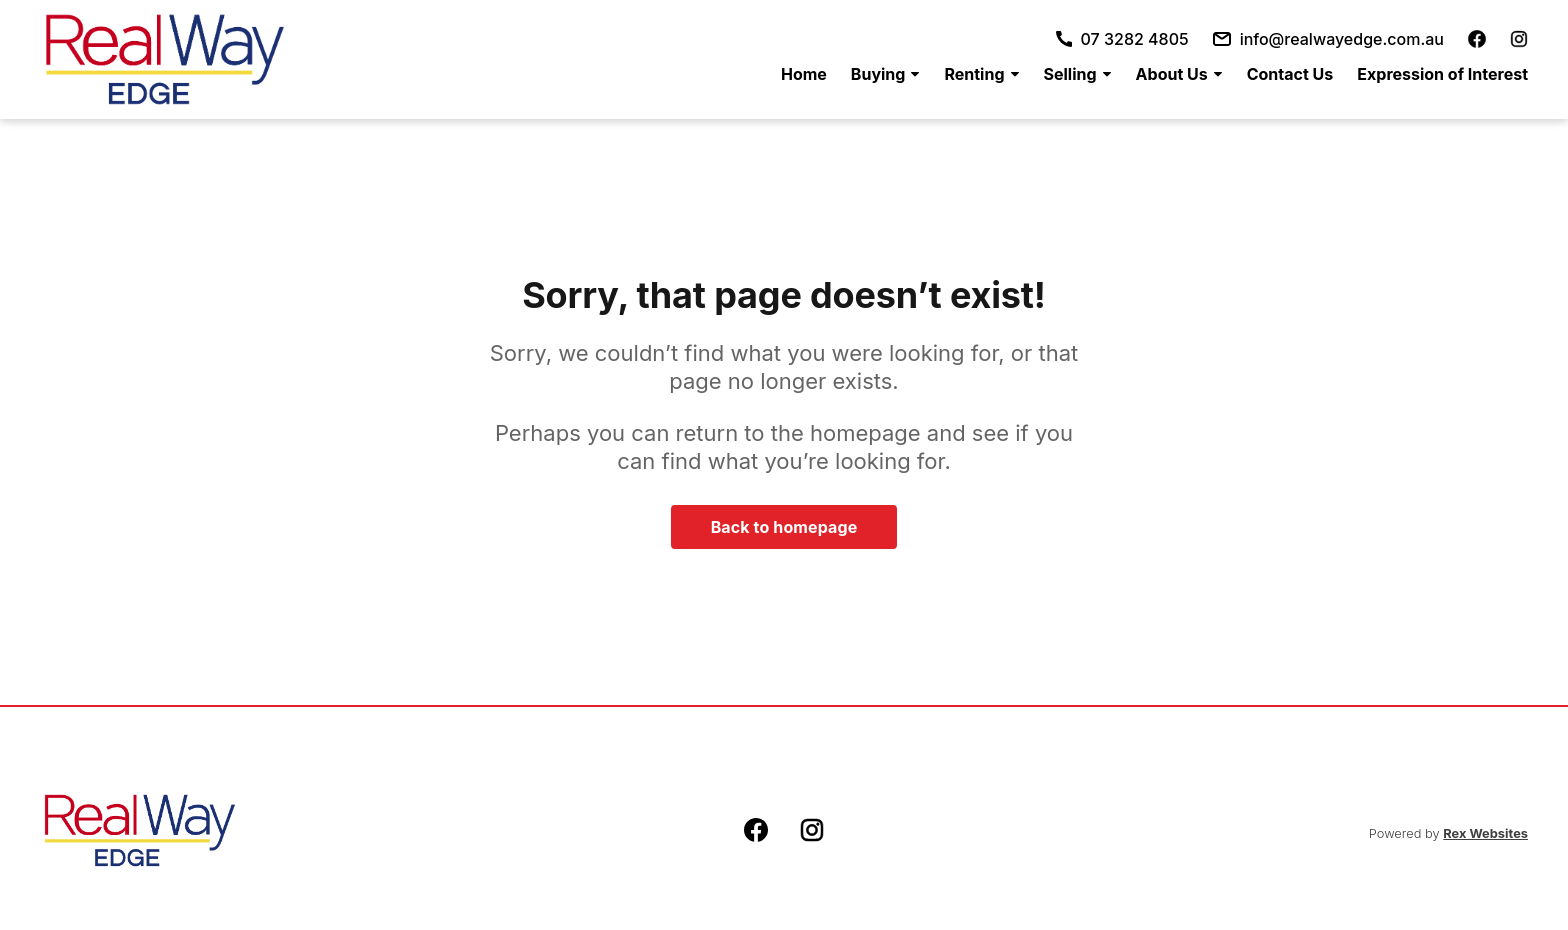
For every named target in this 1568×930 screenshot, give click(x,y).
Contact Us (1290, 74)
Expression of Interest (1442, 74)
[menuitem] (804, 74)
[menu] (1148, 74)
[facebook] (1477, 39)
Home (804, 74)
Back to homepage (784, 527)
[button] (886, 74)
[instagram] (1519, 39)
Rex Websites (1485, 833)
